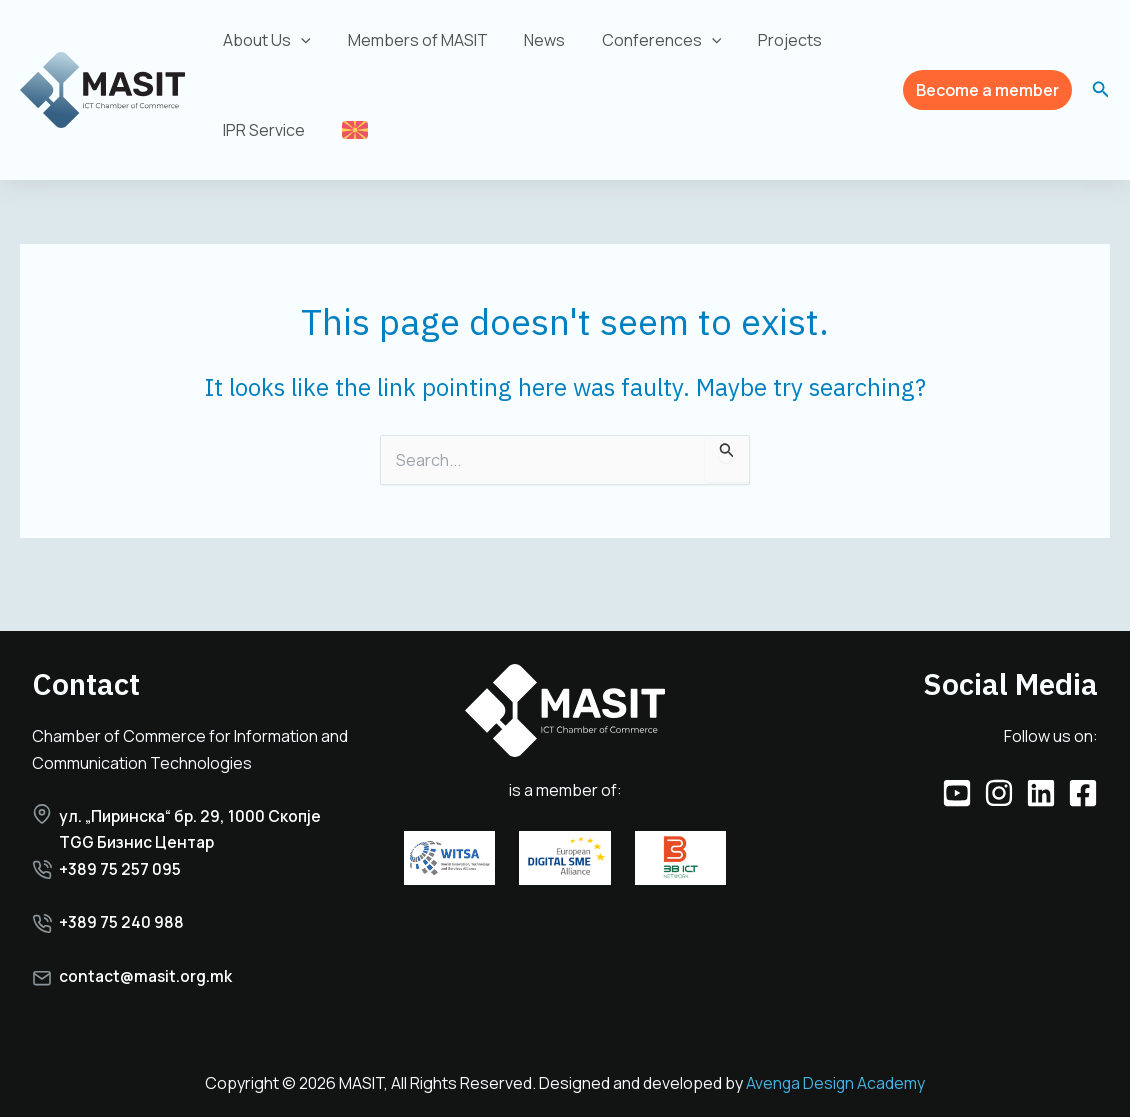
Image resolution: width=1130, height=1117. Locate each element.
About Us (265, 40)
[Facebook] (1083, 764)
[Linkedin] (1041, 764)
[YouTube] (957, 764)
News (533, 40)
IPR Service (262, 130)
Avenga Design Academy (835, 1084)
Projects (769, 40)
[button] (987, 90)
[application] (299, 40)
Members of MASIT (411, 40)
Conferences (646, 40)
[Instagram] (999, 764)
